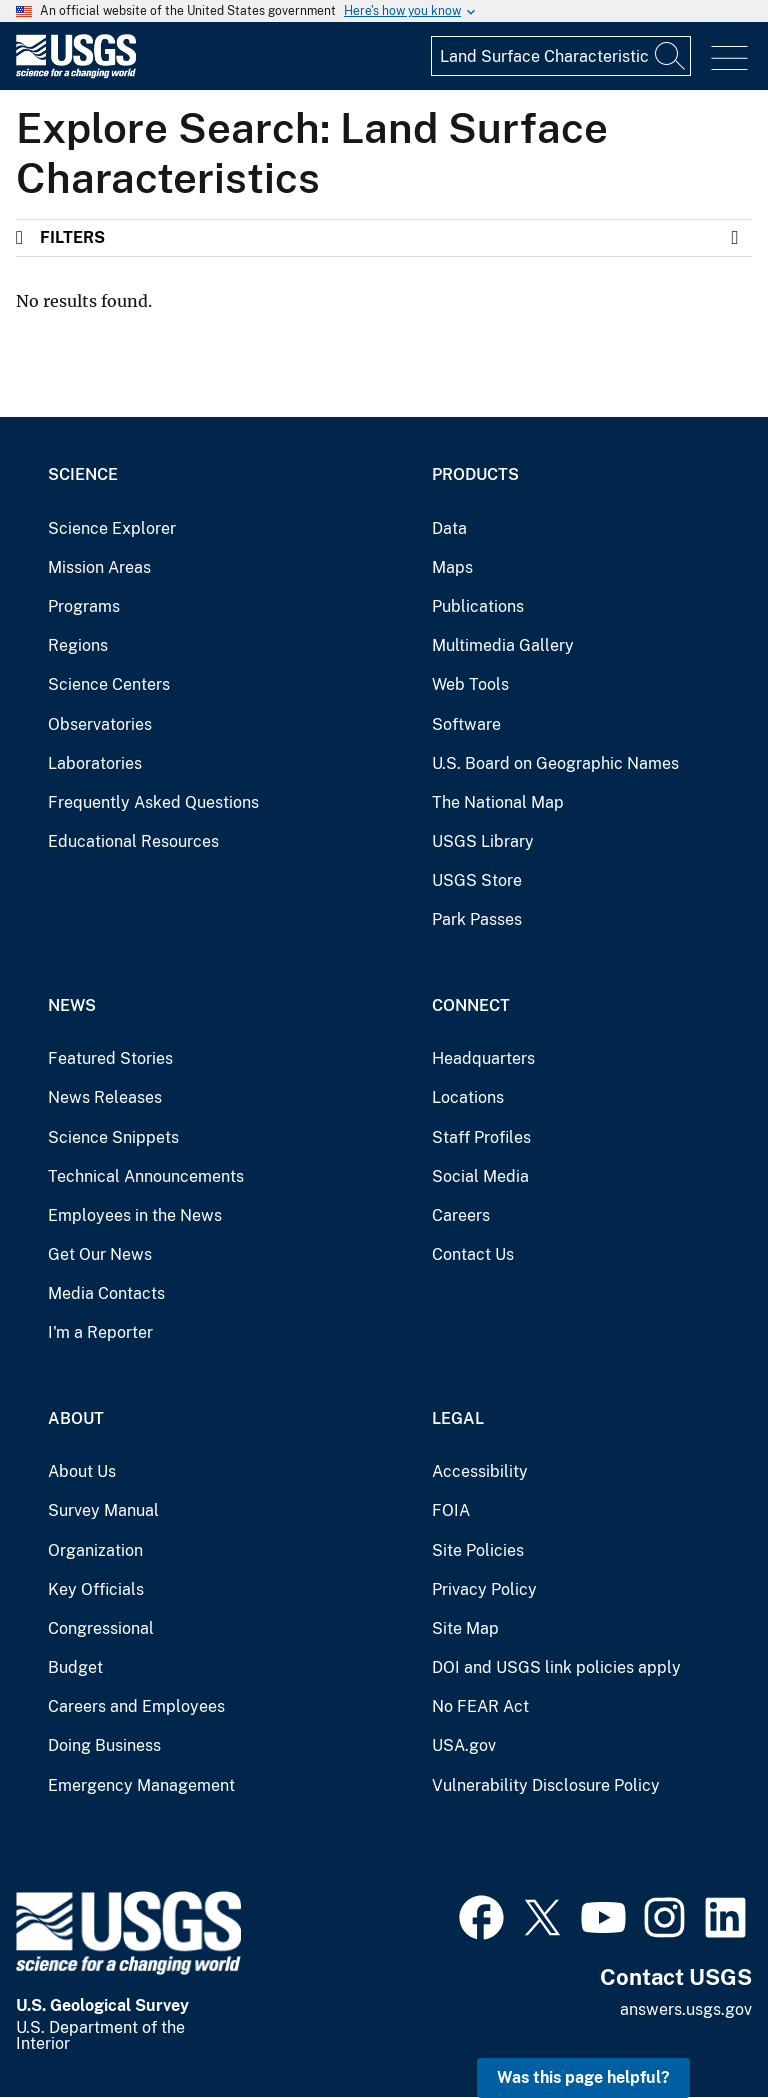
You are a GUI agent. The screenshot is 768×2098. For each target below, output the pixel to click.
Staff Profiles (481, 1137)
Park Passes (477, 919)
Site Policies (478, 1550)
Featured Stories (110, 1058)
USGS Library (483, 841)
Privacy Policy (484, 1589)
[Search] (671, 56)
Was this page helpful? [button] (583, 2077)
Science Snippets (113, 1137)
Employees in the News (135, 1215)
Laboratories (95, 763)
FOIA (451, 1510)
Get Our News (100, 1254)
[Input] (561, 56)
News (72, 1005)
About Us (82, 1471)
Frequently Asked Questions (153, 802)
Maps (452, 567)
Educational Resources (133, 841)
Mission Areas (99, 567)
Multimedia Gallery (503, 645)
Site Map (465, 1628)
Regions (78, 645)
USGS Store (477, 880)
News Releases (105, 1097)
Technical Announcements (146, 1176)
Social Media (480, 1176)
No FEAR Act (480, 1706)
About (76, 1418)
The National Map (498, 802)
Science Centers (109, 684)
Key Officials (96, 1589)
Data (449, 528)
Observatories (100, 724)
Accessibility (480, 1471)
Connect (471, 1005)
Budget (75, 1667)
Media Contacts (106, 1293)
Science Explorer (112, 528)
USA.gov (464, 1745)
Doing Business (104, 1745)
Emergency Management (141, 1785)
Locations (468, 1097)
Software (466, 724)
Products (475, 474)
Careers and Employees (136, 1706)
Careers (461, 1215)
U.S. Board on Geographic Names (555, 763)
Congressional (101, 1628)
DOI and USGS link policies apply (556, 1667)
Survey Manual (103, 1510)
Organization (95, 1550)
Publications (478, 606)
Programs (84, 606)
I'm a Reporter (100, 1332)
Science (83, 474)
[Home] (76, 73)
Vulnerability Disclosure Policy (546, 1785)
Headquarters (483, 1058)
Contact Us (473, 1254)
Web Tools (470, 684)
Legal (458, 1418)
